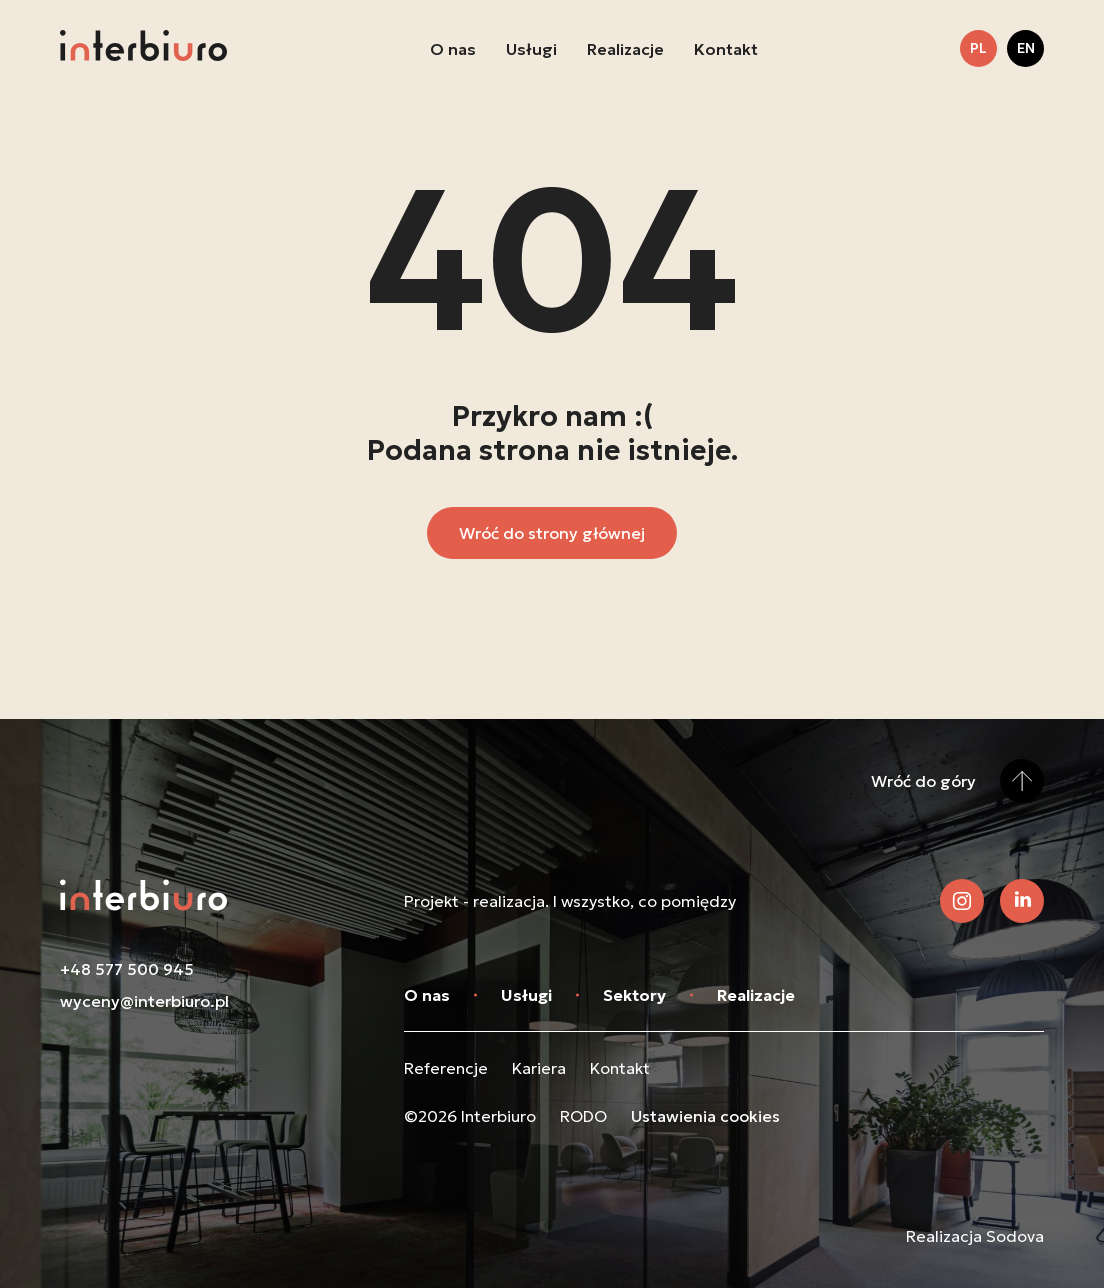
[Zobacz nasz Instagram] (962, 901)
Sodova (1015, 1236)
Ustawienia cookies (705, 1116)
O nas (453, 49)
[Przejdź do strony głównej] (143, 48)
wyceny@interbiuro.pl (144, 1001)
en (1026, 48)
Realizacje (625, 49)
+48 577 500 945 (127, 969)
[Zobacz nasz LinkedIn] (1022, 901)
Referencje (446, 1068)
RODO (583, 1116)
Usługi (531, 49)
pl (978, 48)
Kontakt (726, 49)
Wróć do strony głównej (552, 533)
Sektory (634, 995)
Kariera (539, 1068)
